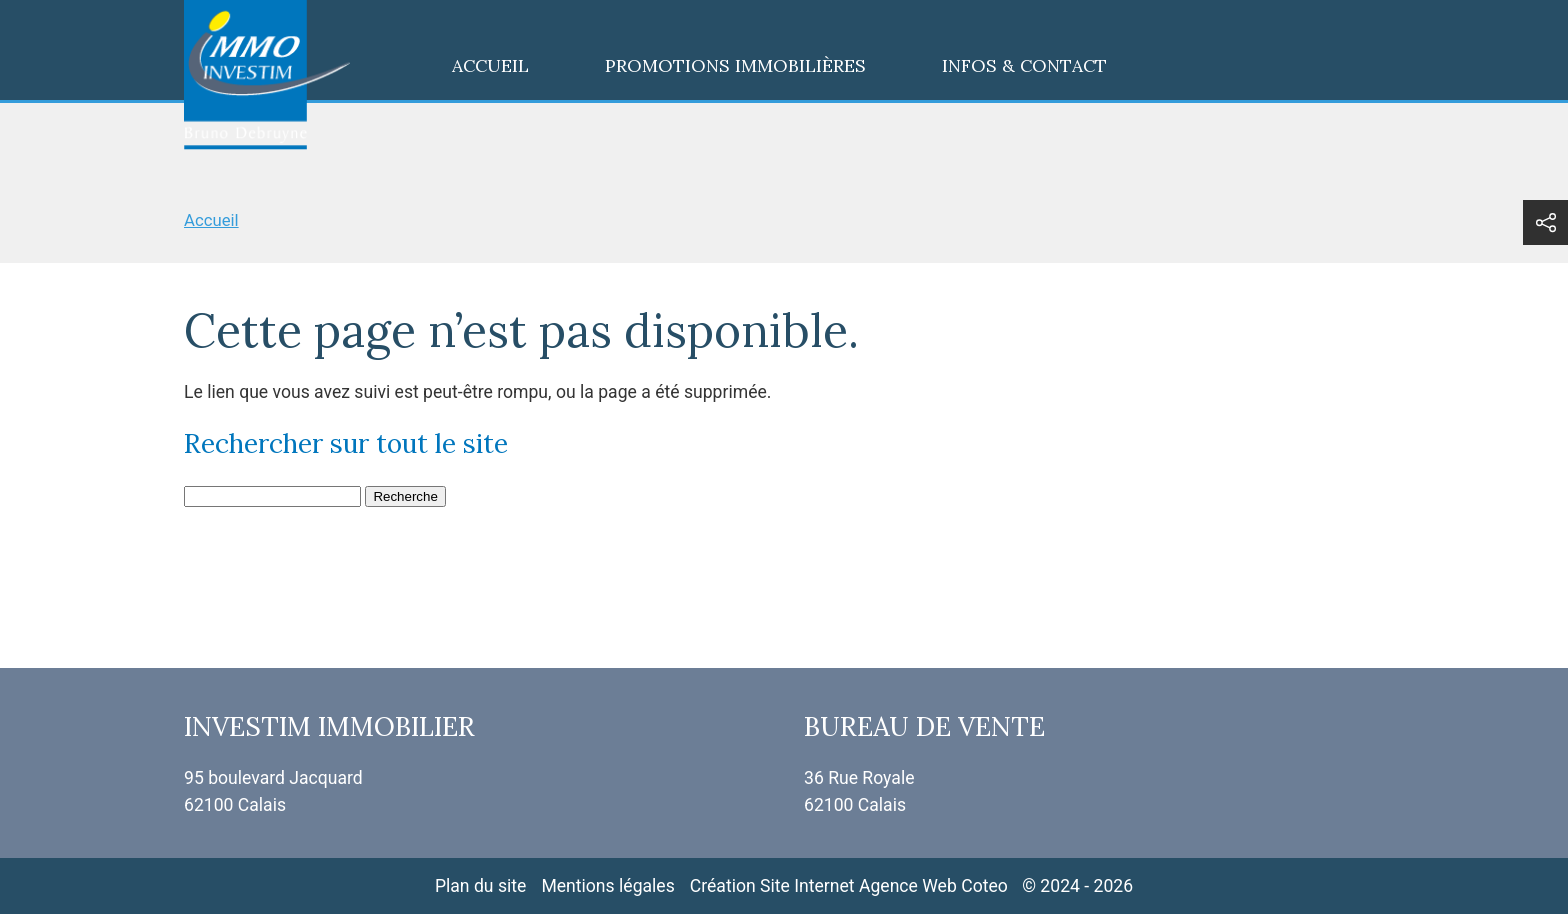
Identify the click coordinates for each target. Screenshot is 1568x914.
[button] (1545, 222)
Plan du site (480, 886)
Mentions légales (607, 886)
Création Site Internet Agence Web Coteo (849, 886)
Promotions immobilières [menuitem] (735, 65)
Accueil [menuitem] (490, 65)
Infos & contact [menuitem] (1024, 65)
